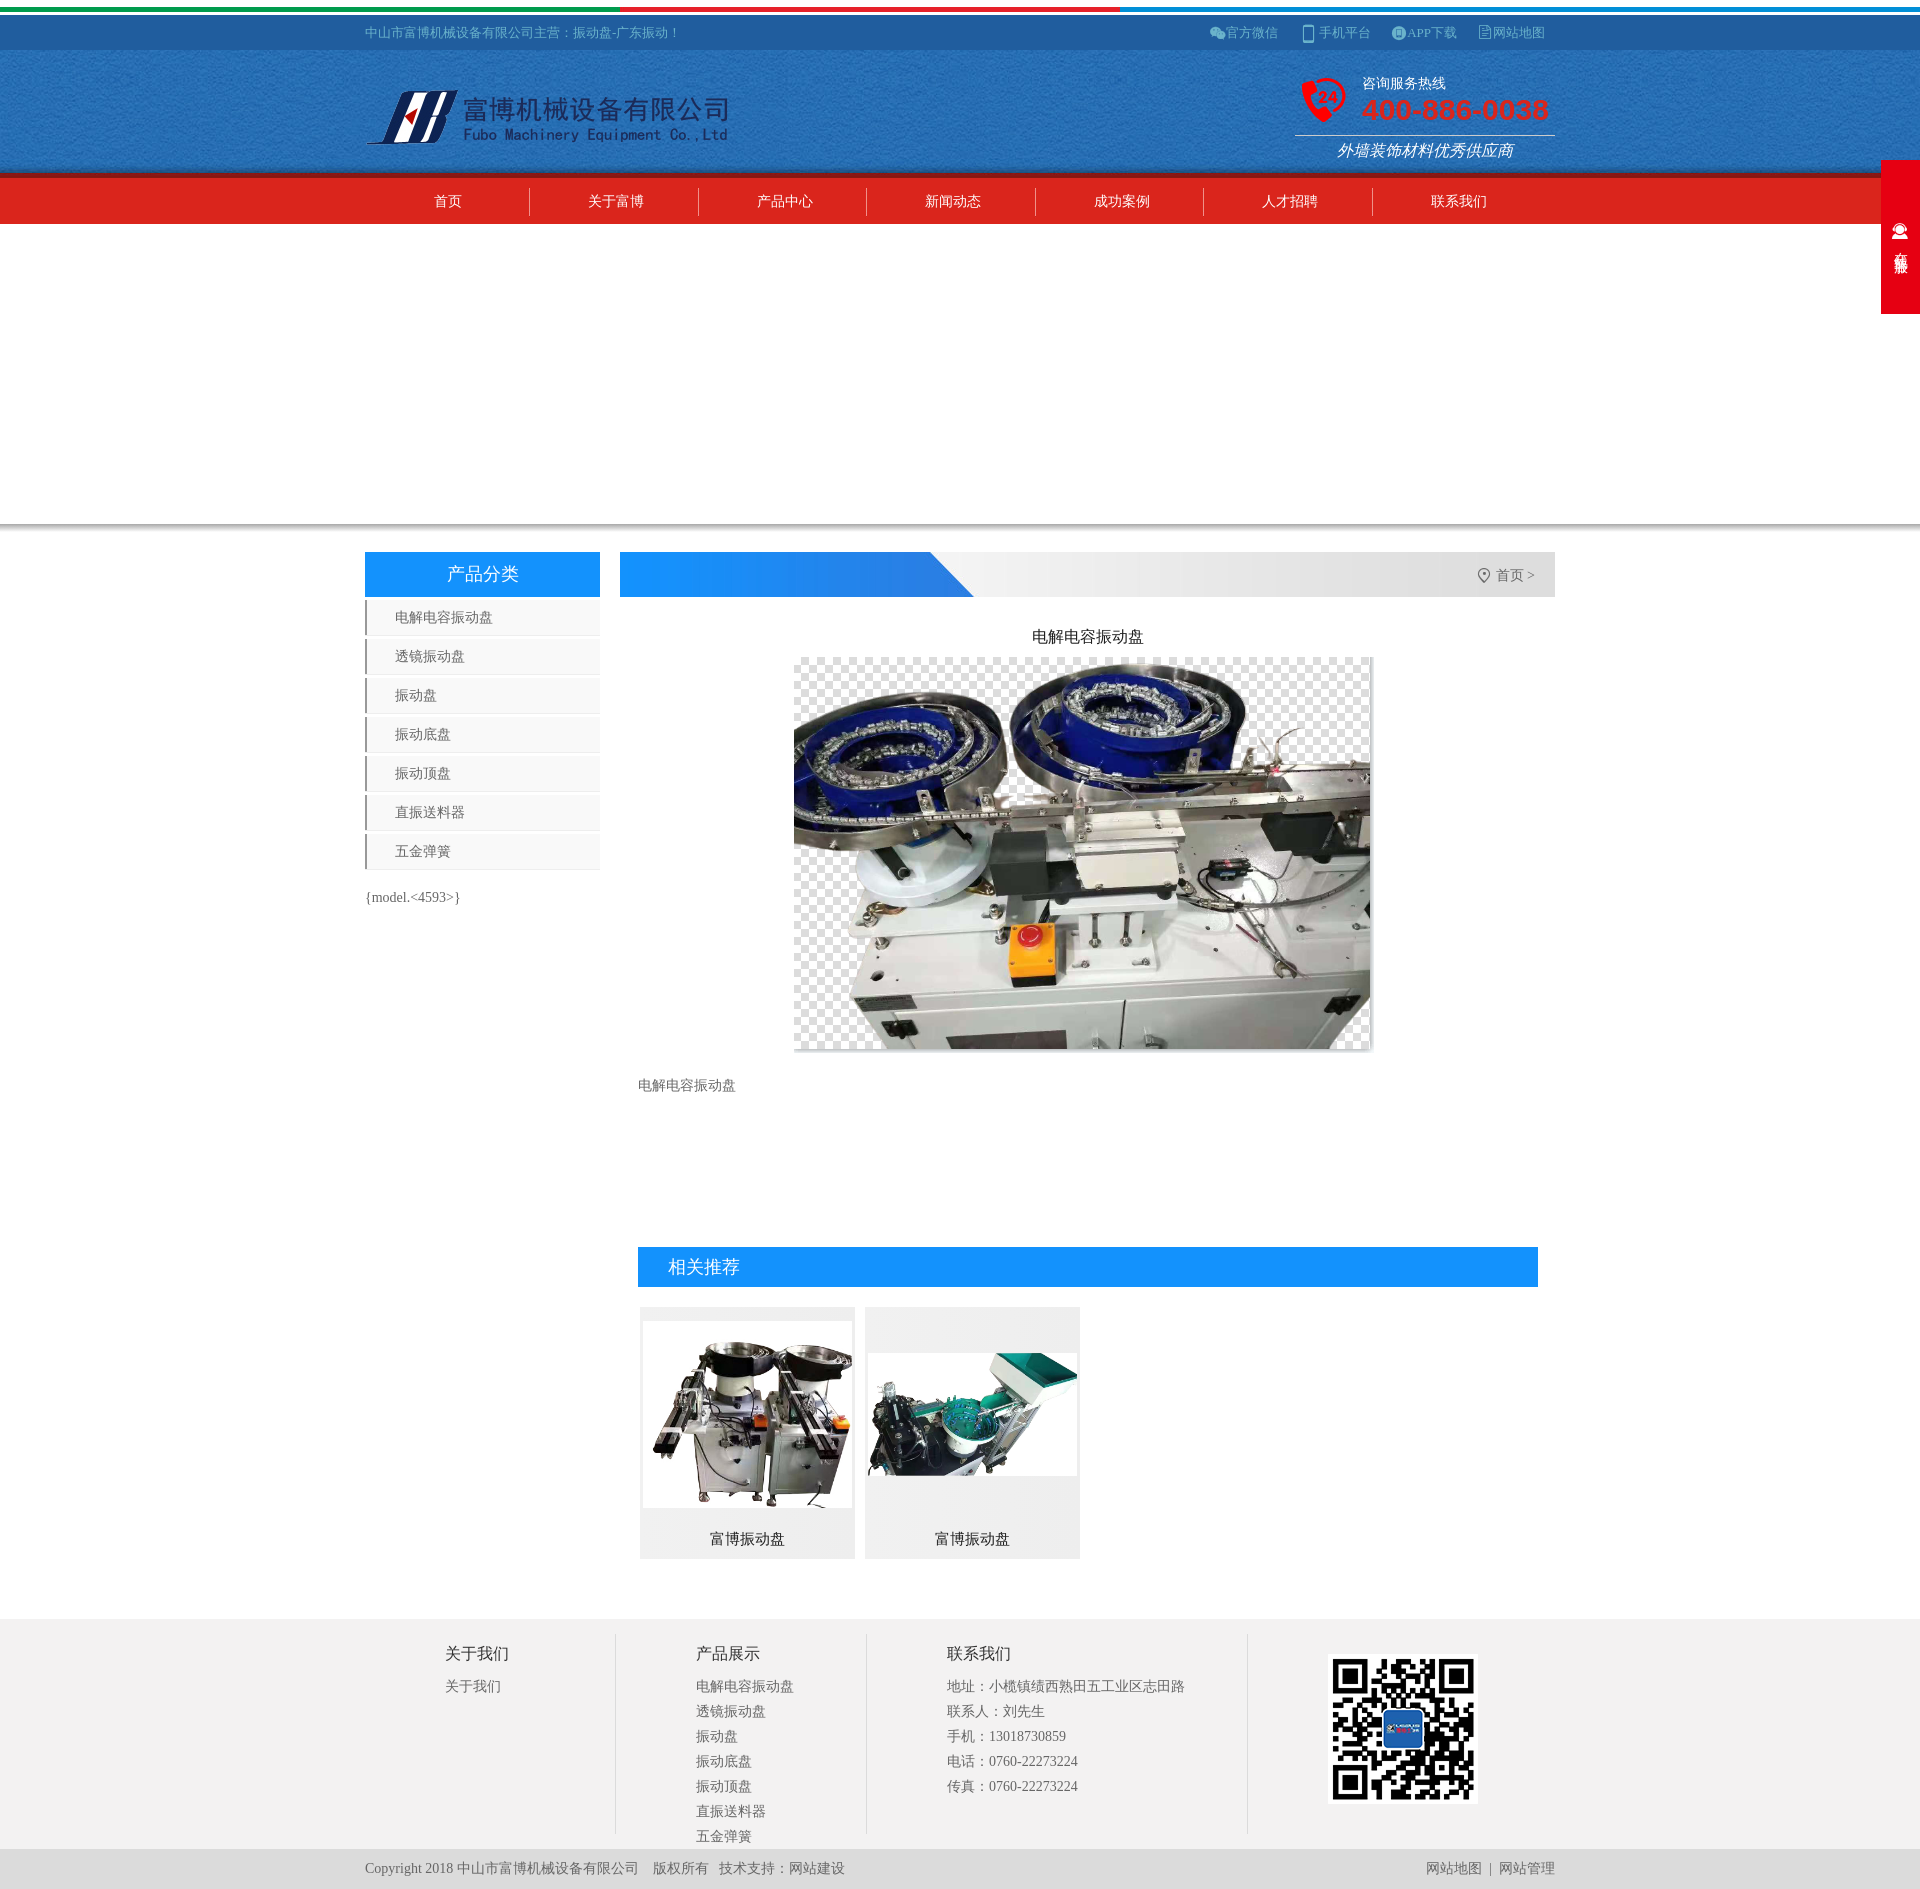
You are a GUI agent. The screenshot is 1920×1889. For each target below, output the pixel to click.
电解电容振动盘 (444, 617)
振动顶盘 (423, 773)
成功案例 (1122, 201)
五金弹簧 (423, 851)
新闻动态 (953, 201)
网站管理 (1527, 1868)
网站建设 (817, 1868)
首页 (448, 201)
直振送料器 (430, 812)
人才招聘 (1290, 201)
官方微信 (1252, 32)
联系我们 (1459, 201)
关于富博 (616, 201)
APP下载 (1432, 32)
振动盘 (416, 695)
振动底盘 (423, 734)
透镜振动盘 (430, 656)
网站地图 (1519, 32)
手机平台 (1345, 32)
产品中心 (785, 201)
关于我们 (473, 1686)
